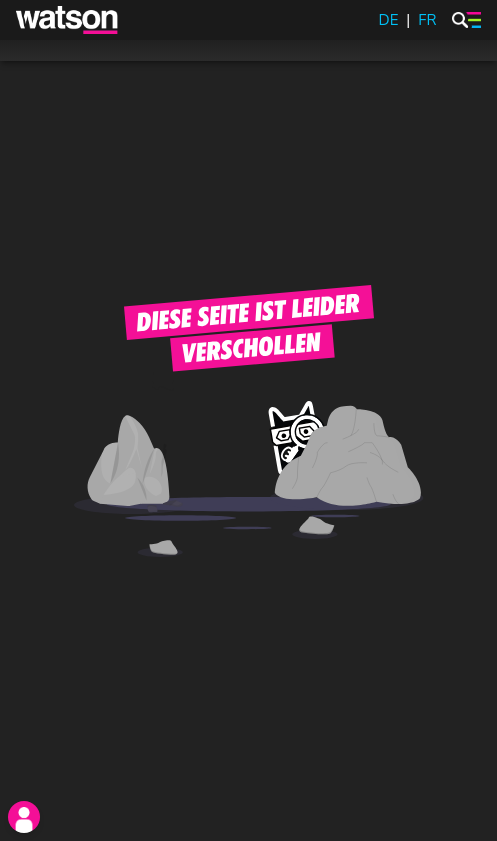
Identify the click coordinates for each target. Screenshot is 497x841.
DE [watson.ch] (389, 20)
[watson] (68, 20)
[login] (24, 817)
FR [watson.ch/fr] (427, 20)
